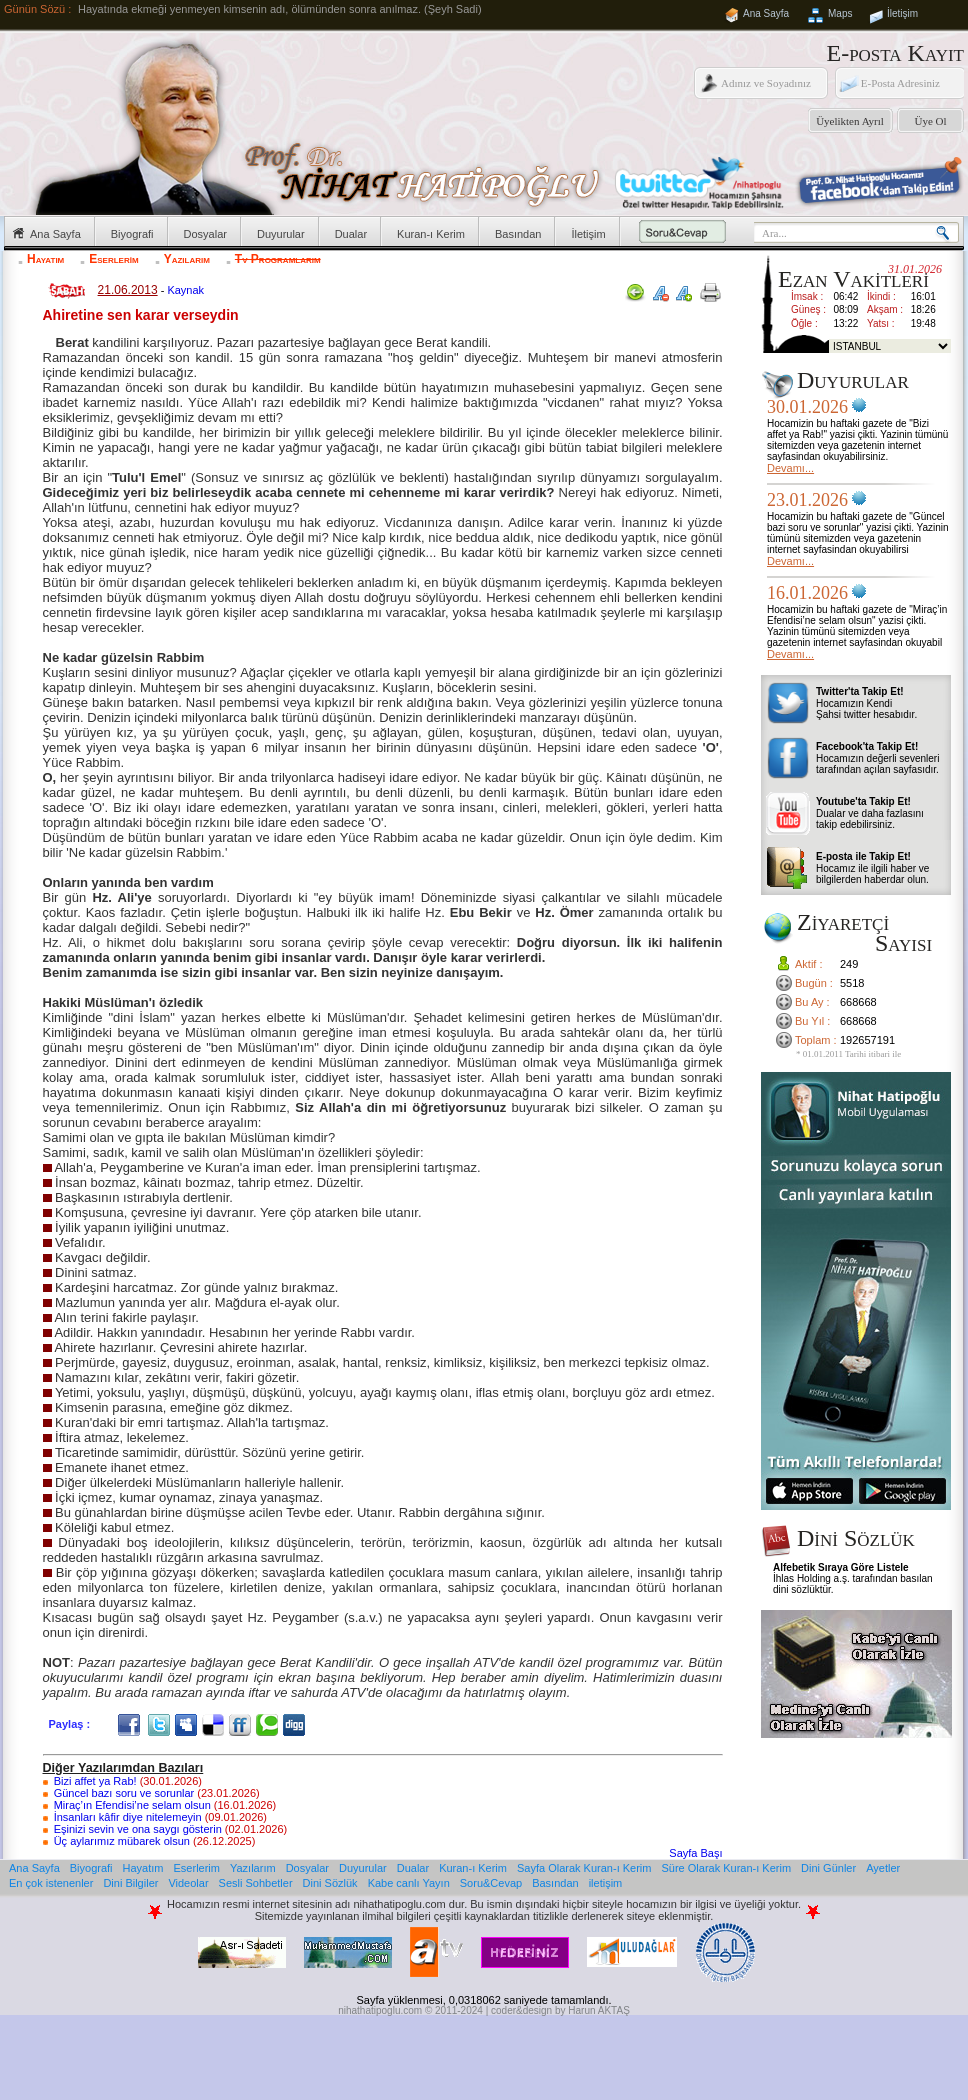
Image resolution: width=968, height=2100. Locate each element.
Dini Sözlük (330, 1883)
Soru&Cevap (491, 1883)
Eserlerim (113, 259)
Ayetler (883, 1868)
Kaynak (185, 290)
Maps (840, 13)
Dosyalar (205, 234)
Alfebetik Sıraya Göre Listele (841, 1567)
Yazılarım (187, 259)
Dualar (351, 234)
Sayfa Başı (695, 1853)
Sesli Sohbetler (256, 1883)
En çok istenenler (51, 1883)
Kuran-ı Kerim (431, 234)
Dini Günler (828, 1868)
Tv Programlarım (278, 259)
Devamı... (790, 468)
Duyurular (281, 234)
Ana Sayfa (766, 13)
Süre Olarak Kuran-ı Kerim (726, 1868)
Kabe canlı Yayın (409, 1883)
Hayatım (45, 259)
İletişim (902, 13)
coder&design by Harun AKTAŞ (560, 2010)
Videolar (188, 1883)
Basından (518, 234)
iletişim (606, 1883)
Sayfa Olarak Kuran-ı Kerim (584, 1868)
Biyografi (132, 234)
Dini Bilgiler (130, 1883)
